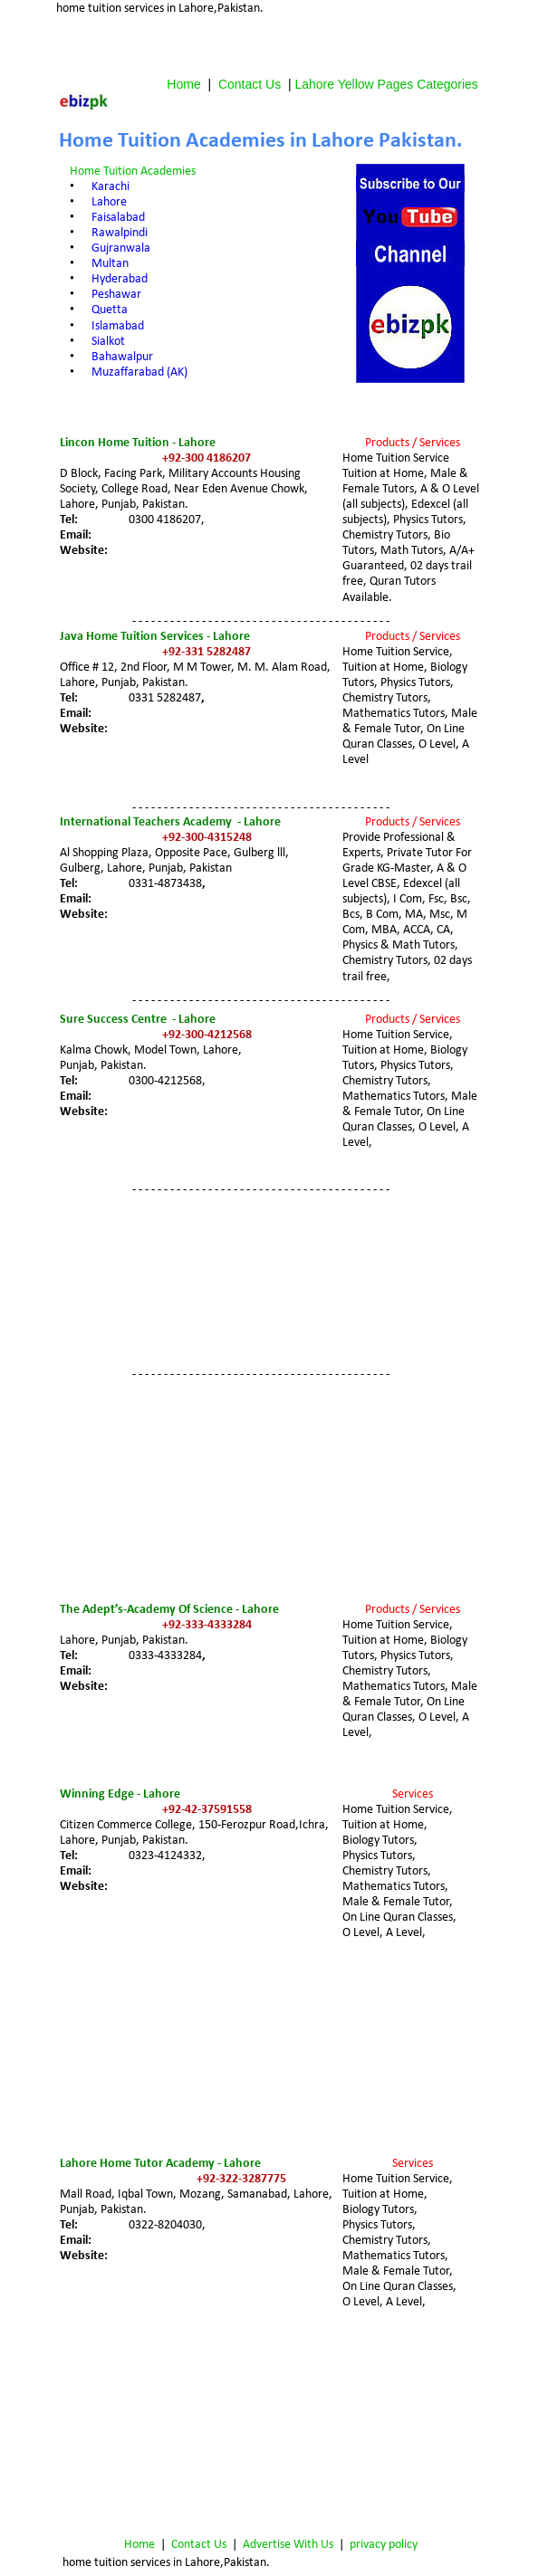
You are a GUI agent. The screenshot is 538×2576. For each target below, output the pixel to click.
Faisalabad (118, 217)
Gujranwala (120, 248)
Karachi (110, 187)
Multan (110, 264)
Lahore (109, 202)
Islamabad (117, 326)
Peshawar (116, 294)
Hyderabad (119, 279)
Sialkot (108, 341)
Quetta (109, 310)
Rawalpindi (119, 233)
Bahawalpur (122, 357)
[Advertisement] (271, 44)
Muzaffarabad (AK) (139, 372)
